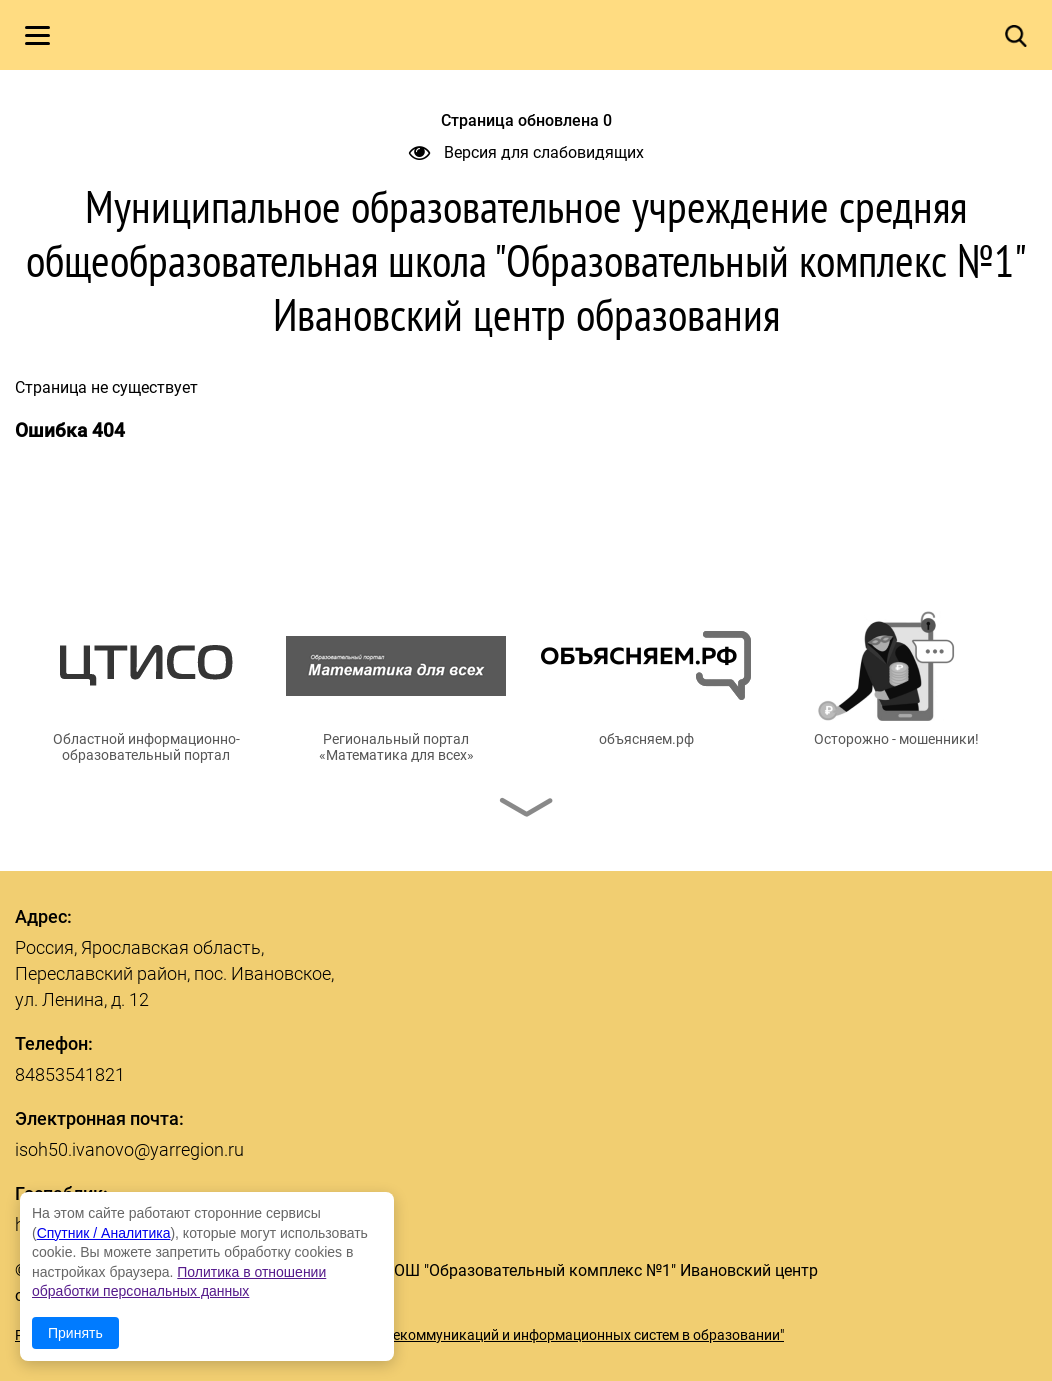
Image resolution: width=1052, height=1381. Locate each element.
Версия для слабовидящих (526, 152)
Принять (75, 1333)
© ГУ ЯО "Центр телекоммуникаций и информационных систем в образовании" (526, 1335)
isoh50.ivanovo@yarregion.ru (129, 1149)
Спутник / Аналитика (104, 1233)
